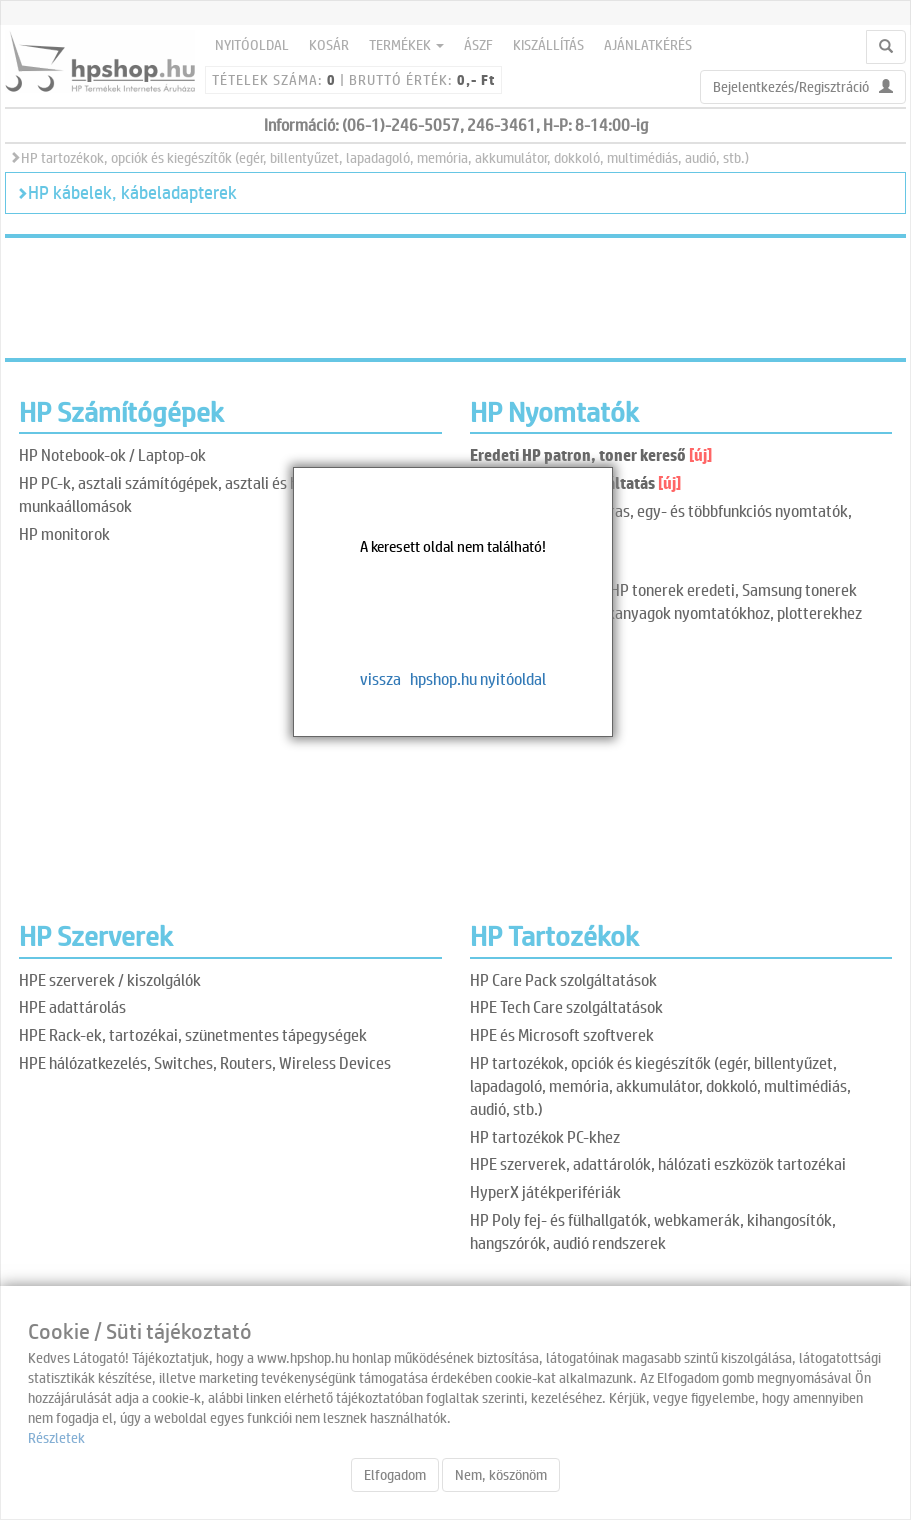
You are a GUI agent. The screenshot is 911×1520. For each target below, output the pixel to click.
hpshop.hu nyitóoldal (478, 678)
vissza (380, 678)
